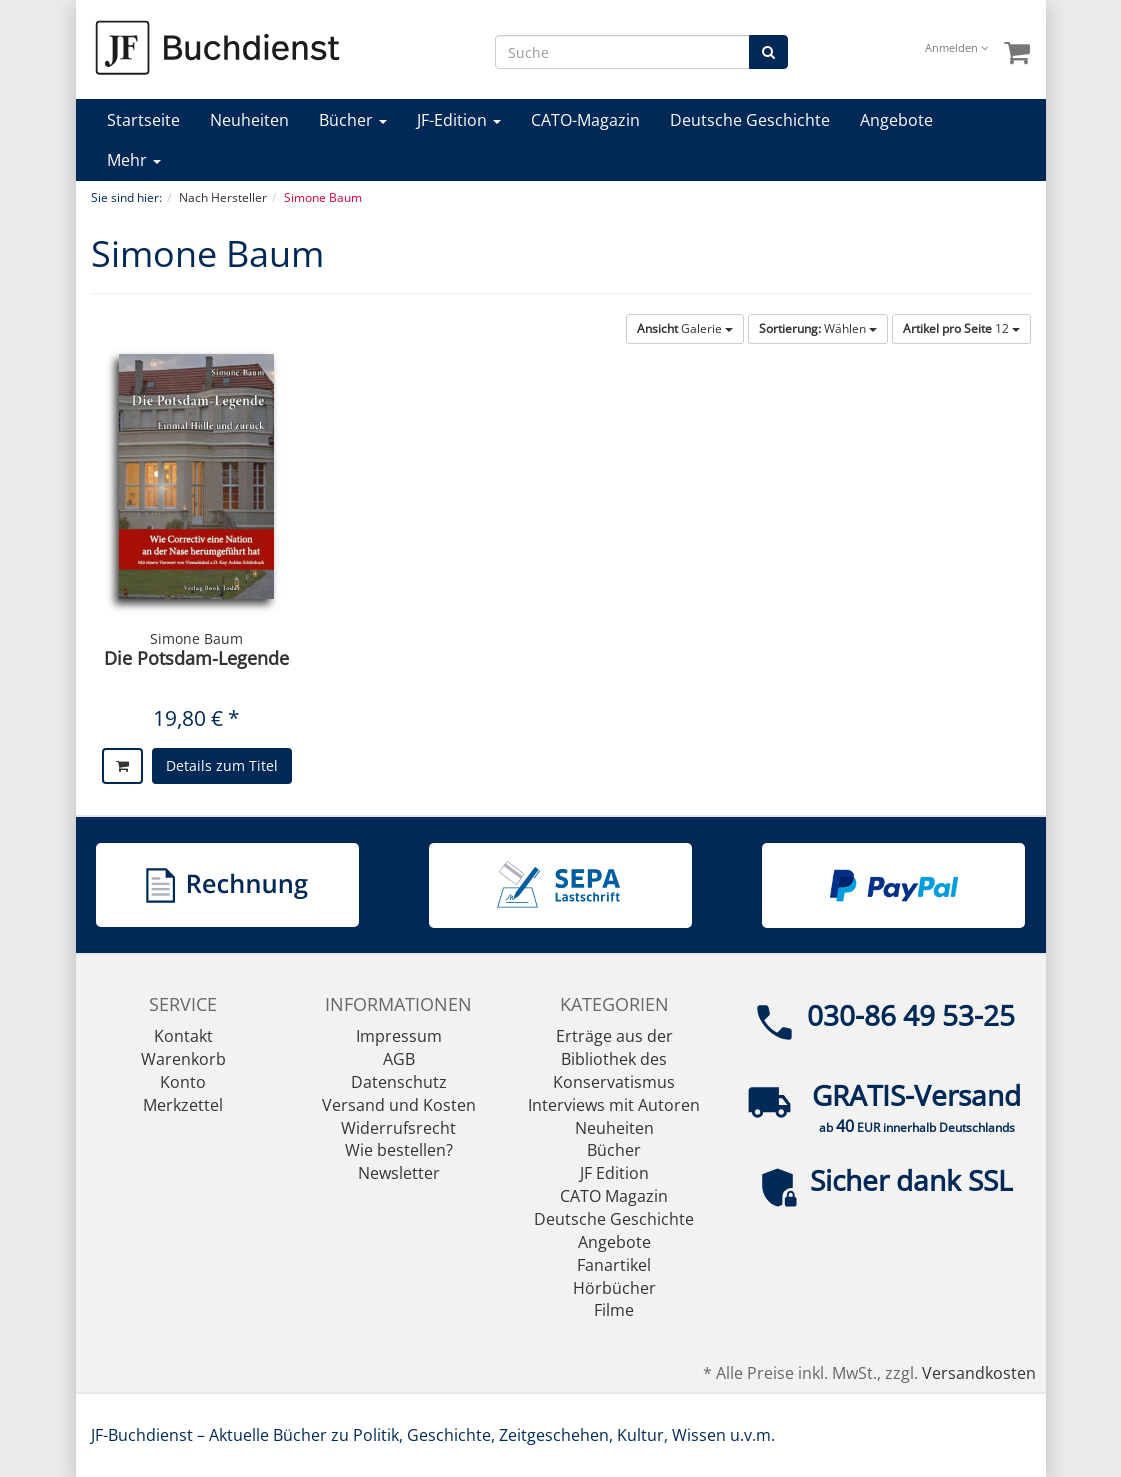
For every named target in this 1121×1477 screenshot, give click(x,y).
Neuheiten (249, 120)
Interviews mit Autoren (614, 1105)
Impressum (399, 1036)
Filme (614, 1310)
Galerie (685, 328)
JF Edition (614, 1173)
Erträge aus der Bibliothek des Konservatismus (614, 1059)
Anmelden (956, 47)
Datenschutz (399, 1082)
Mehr (134, 160)
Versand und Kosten (399, 1105)
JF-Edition (459, 120)
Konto (183, 1082)
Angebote (896, 120)
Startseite (143, 120)
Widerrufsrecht (398, 1128)
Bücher (353, 120)
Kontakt (183, 1036)
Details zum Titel (222, 765)
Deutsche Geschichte (750, 120)
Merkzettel (183, 1105)
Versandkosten (979, 1373)
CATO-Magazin (585, 120)
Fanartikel (614, 1265)
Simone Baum (196, 638)
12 (961, 328)
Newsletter (399, 1173)
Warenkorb (183, 1059)
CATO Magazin (614, 1196)
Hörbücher (614, 1288)
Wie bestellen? (399, 1150)
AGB (399, 1059)
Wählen (818, 328)
